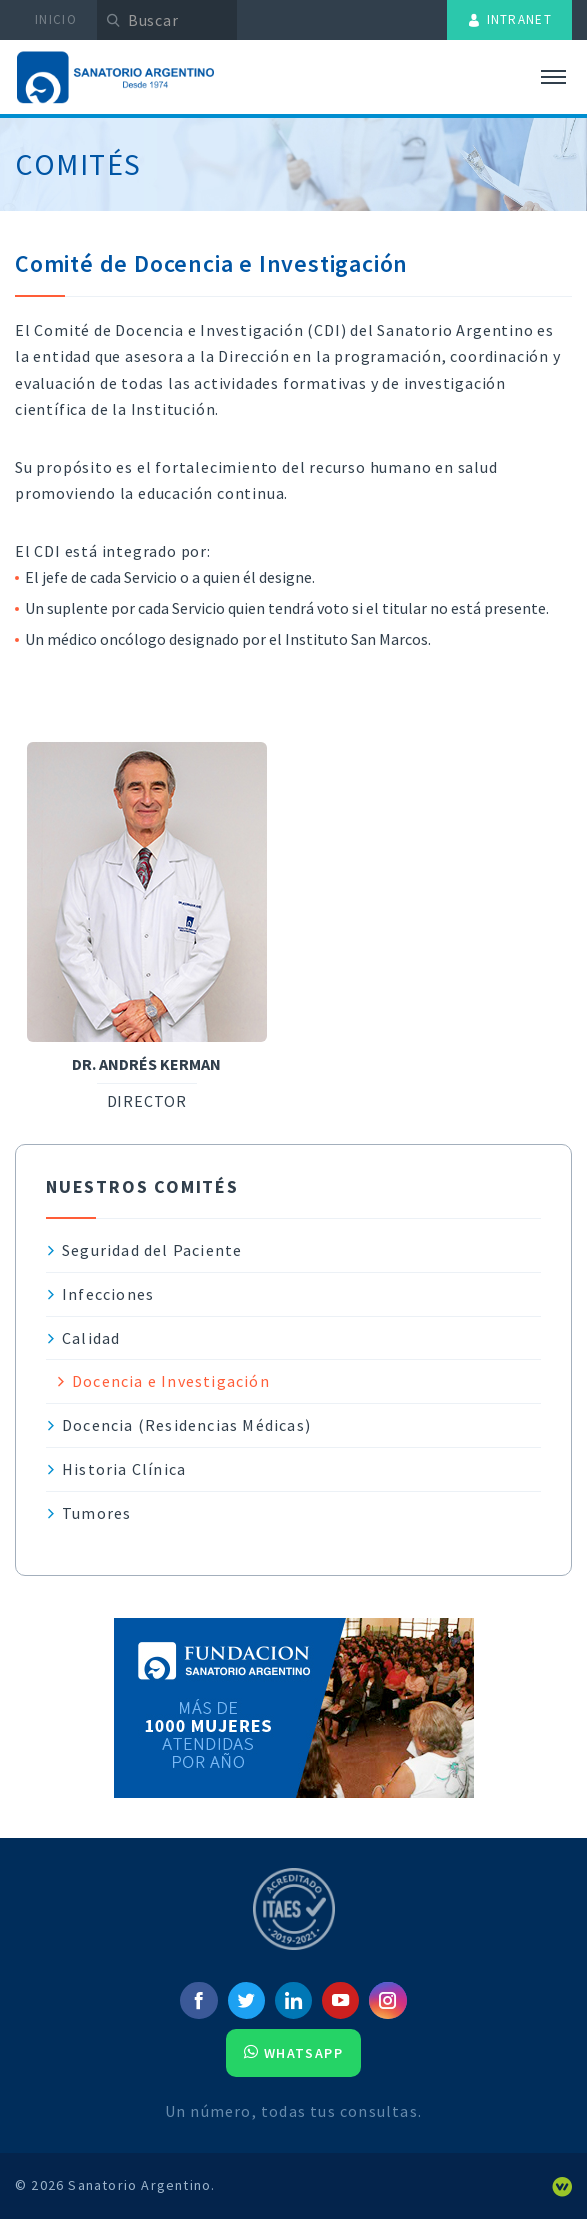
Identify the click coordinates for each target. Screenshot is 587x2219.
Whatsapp (293, 2053)
